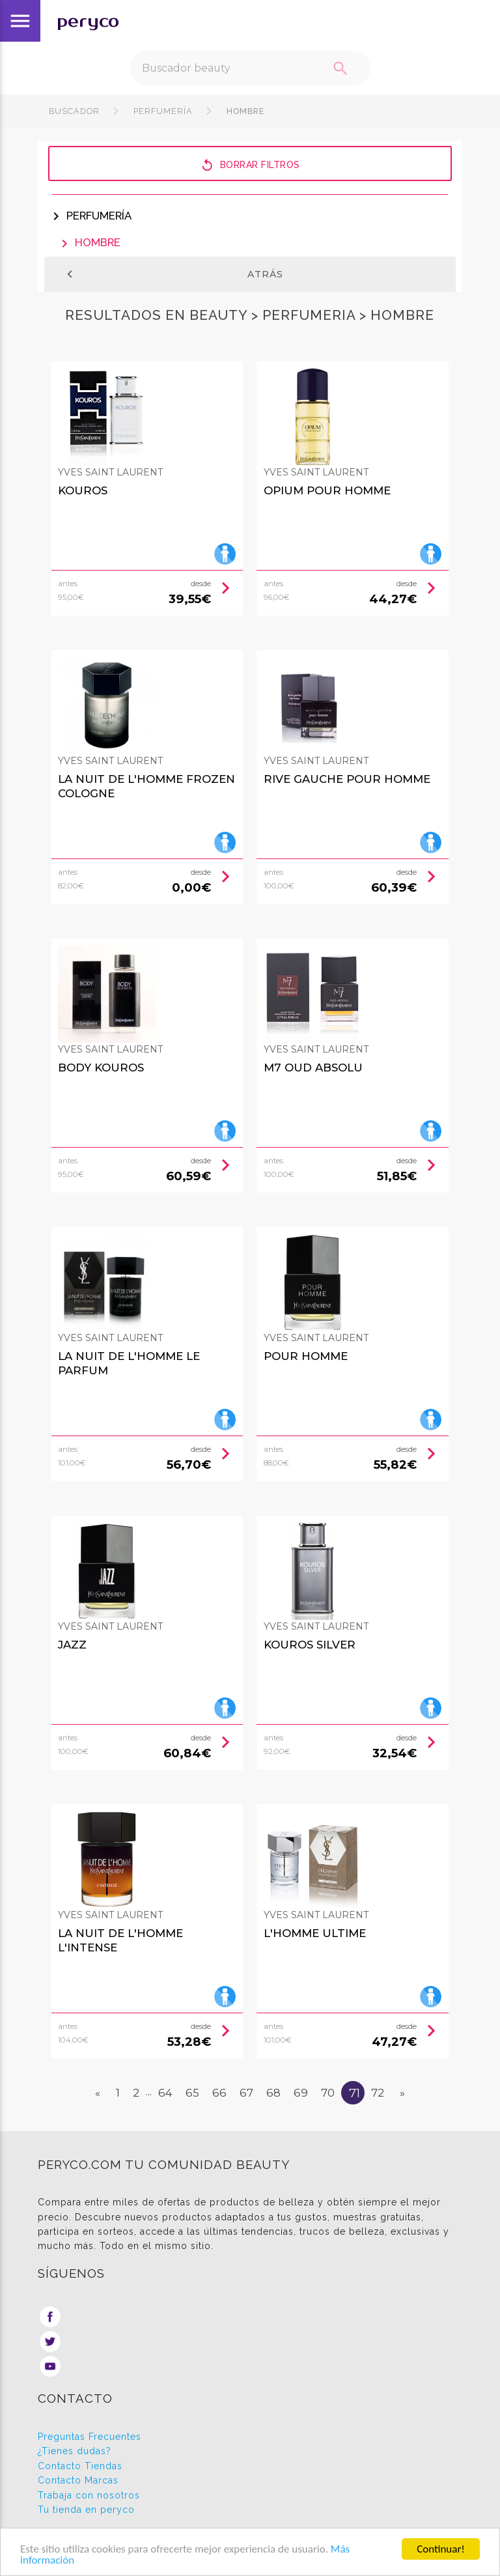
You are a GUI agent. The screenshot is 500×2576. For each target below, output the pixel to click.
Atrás (172, 274)
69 (301, 2092)
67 (246, 2092)
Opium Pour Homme (327, 490)
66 (219, 2092)
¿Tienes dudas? (74, 2451)
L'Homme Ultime (315, 1933)
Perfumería (163, 111)
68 (273, 2092)
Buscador (74, 111)
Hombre (244, 111)
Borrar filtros (250, 164)
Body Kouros (101, 1067)
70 (328, 2092)
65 (192, 2092)
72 (377, 2092)
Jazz (72, 1644)
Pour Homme (306, 1356)
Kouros (82, 490)
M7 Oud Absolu (313, 1067)
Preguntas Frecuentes (89, 2436)
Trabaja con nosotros (89, 2495)
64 (165, 2092)
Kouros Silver (309, 1644)
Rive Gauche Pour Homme (347, 779)
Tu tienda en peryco (86, 2509)
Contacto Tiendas (80, 2466)
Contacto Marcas (78, 2480)
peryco (88, 21)
